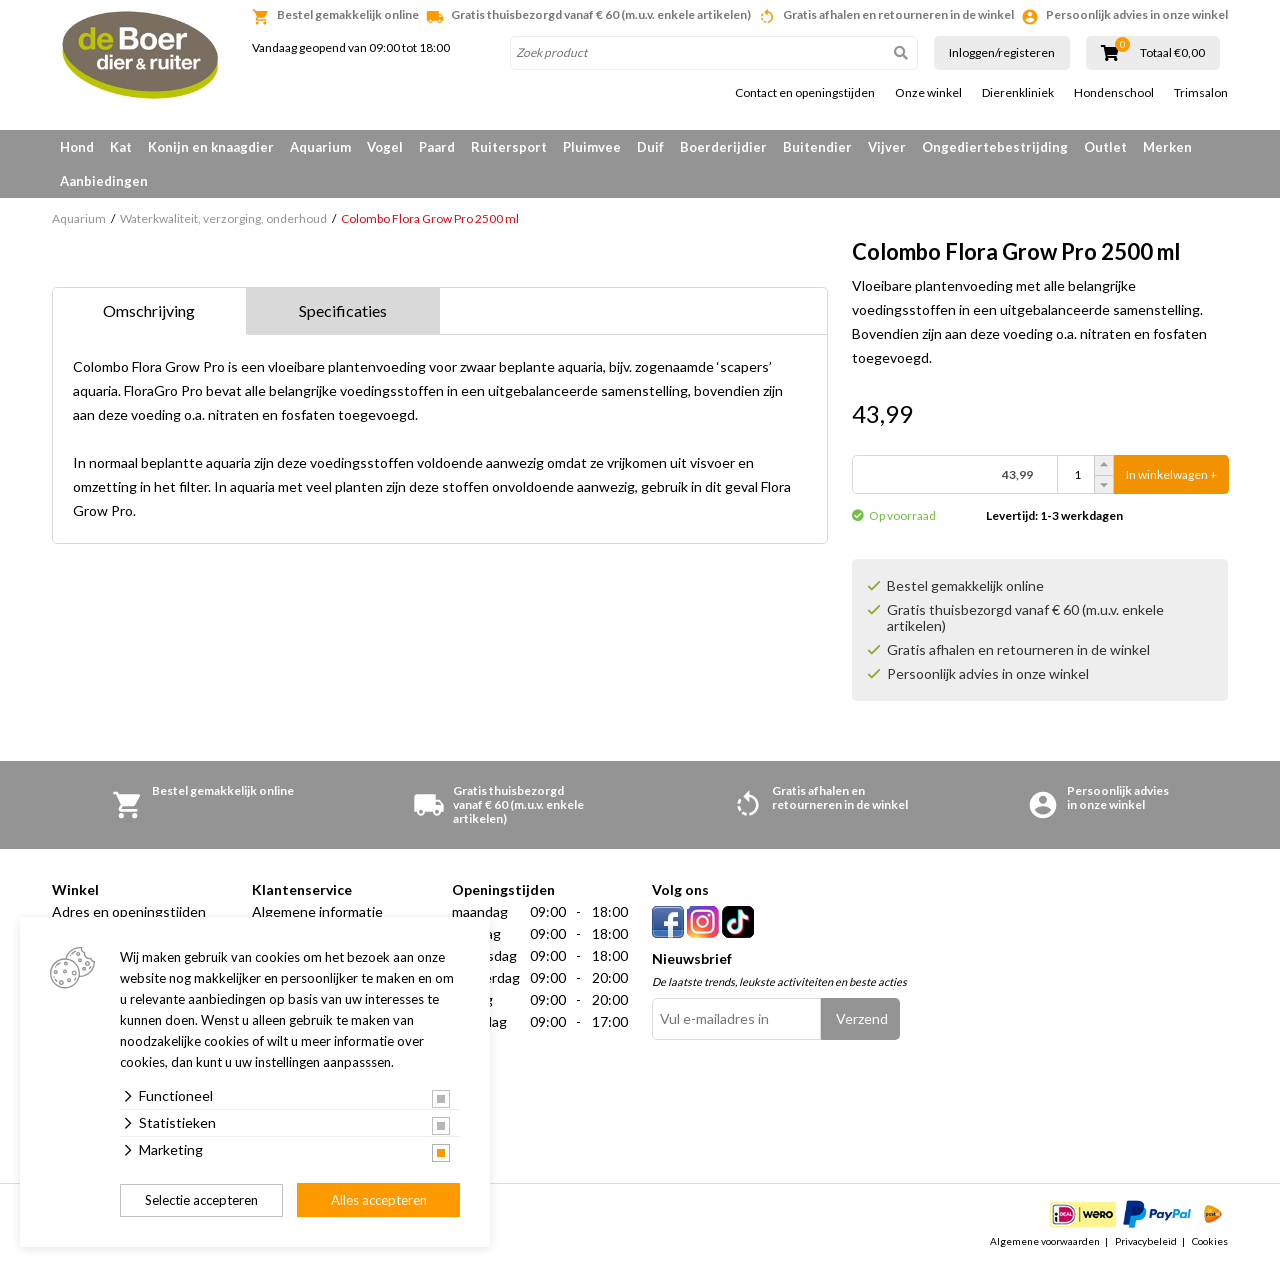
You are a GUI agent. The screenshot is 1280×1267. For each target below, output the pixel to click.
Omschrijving (149, 310)
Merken (1167, 147)
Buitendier (817, 147)
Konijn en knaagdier (211, 147)
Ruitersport (509, 147)
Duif (650, 147)
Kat (121, 147)
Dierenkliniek (1018, 93)
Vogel (385, 147)
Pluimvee (592, 147)
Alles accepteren (379, 1200)
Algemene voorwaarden (1045, 1241)
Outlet (1105, 147)
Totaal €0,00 (1172, 53)
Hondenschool (1114, 93)
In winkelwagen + (1171, 474)
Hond (77, 147)
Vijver (887, 147)
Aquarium (320, 147)
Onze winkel (928, 93)
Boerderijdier (723, 147)
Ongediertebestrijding (995, 147)
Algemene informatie (317, 911)
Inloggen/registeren (1002, 52)
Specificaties (343, 310)
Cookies (1210, 1241)
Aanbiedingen (104, 181)
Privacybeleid (1146, 1241)
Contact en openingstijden (805, 93)
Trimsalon (1201, 93)
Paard (437, 147)
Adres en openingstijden (129, 911)
